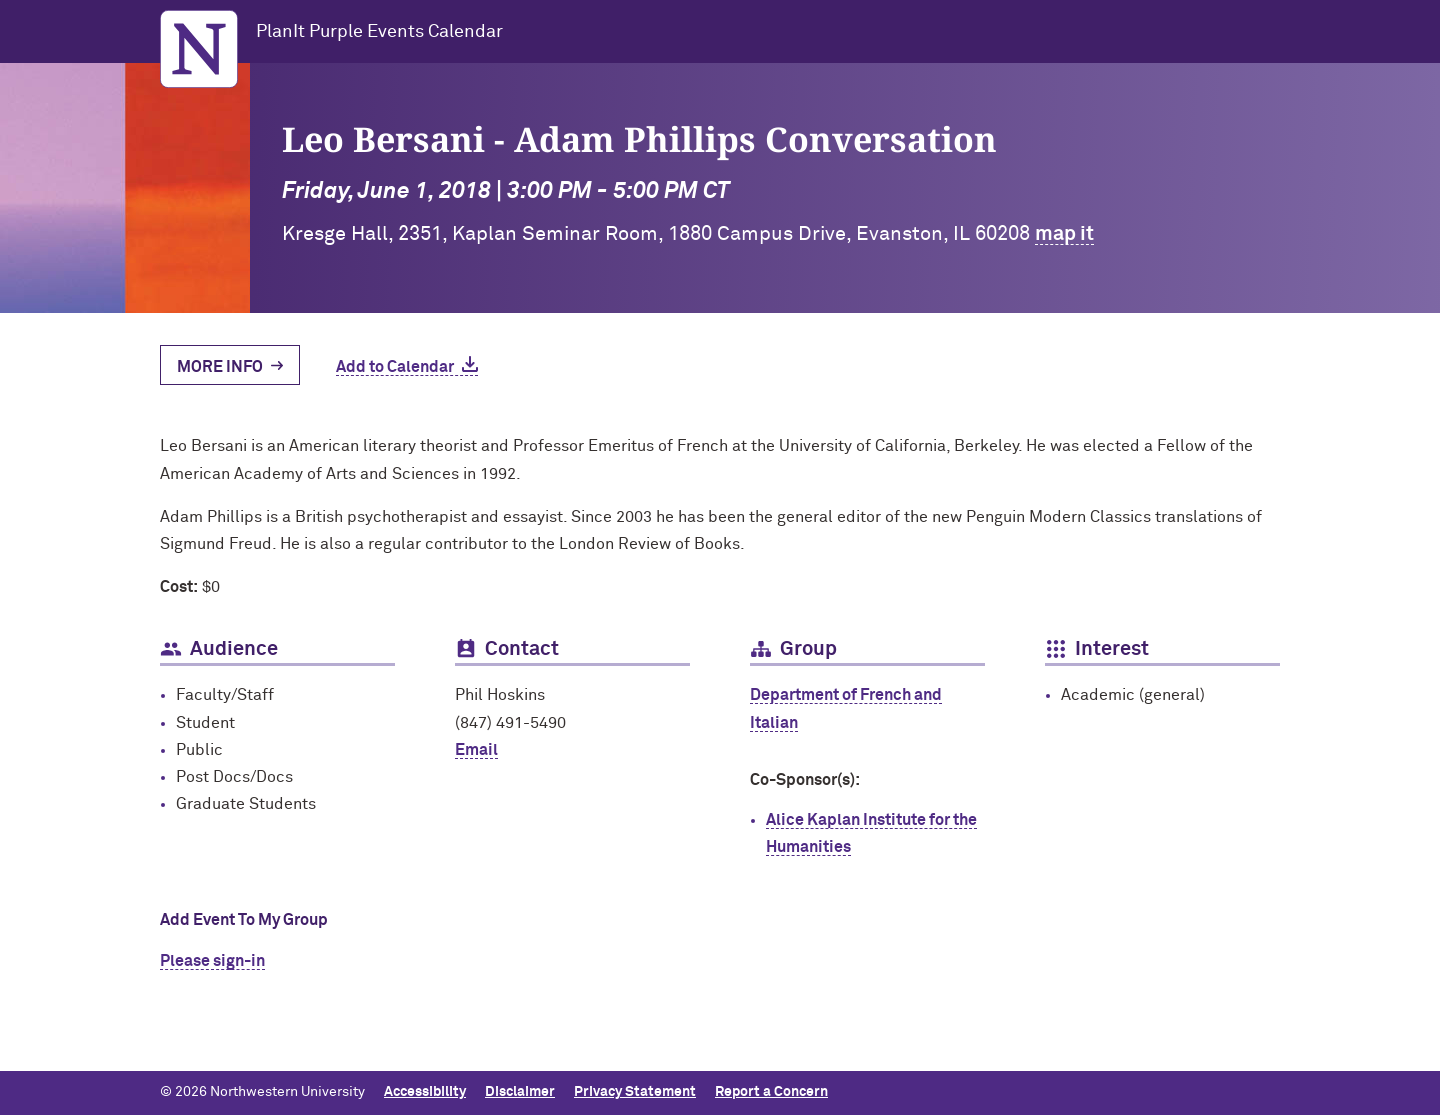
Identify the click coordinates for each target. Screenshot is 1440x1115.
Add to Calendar (395, 367)
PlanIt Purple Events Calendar (379, 32)
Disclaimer (520, 1092)
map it (1064, 234)
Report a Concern (771, 1092)
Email (476, 750)
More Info (220, 367)
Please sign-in (212, 961)
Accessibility (425, 1092)
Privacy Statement (635, 1092)
